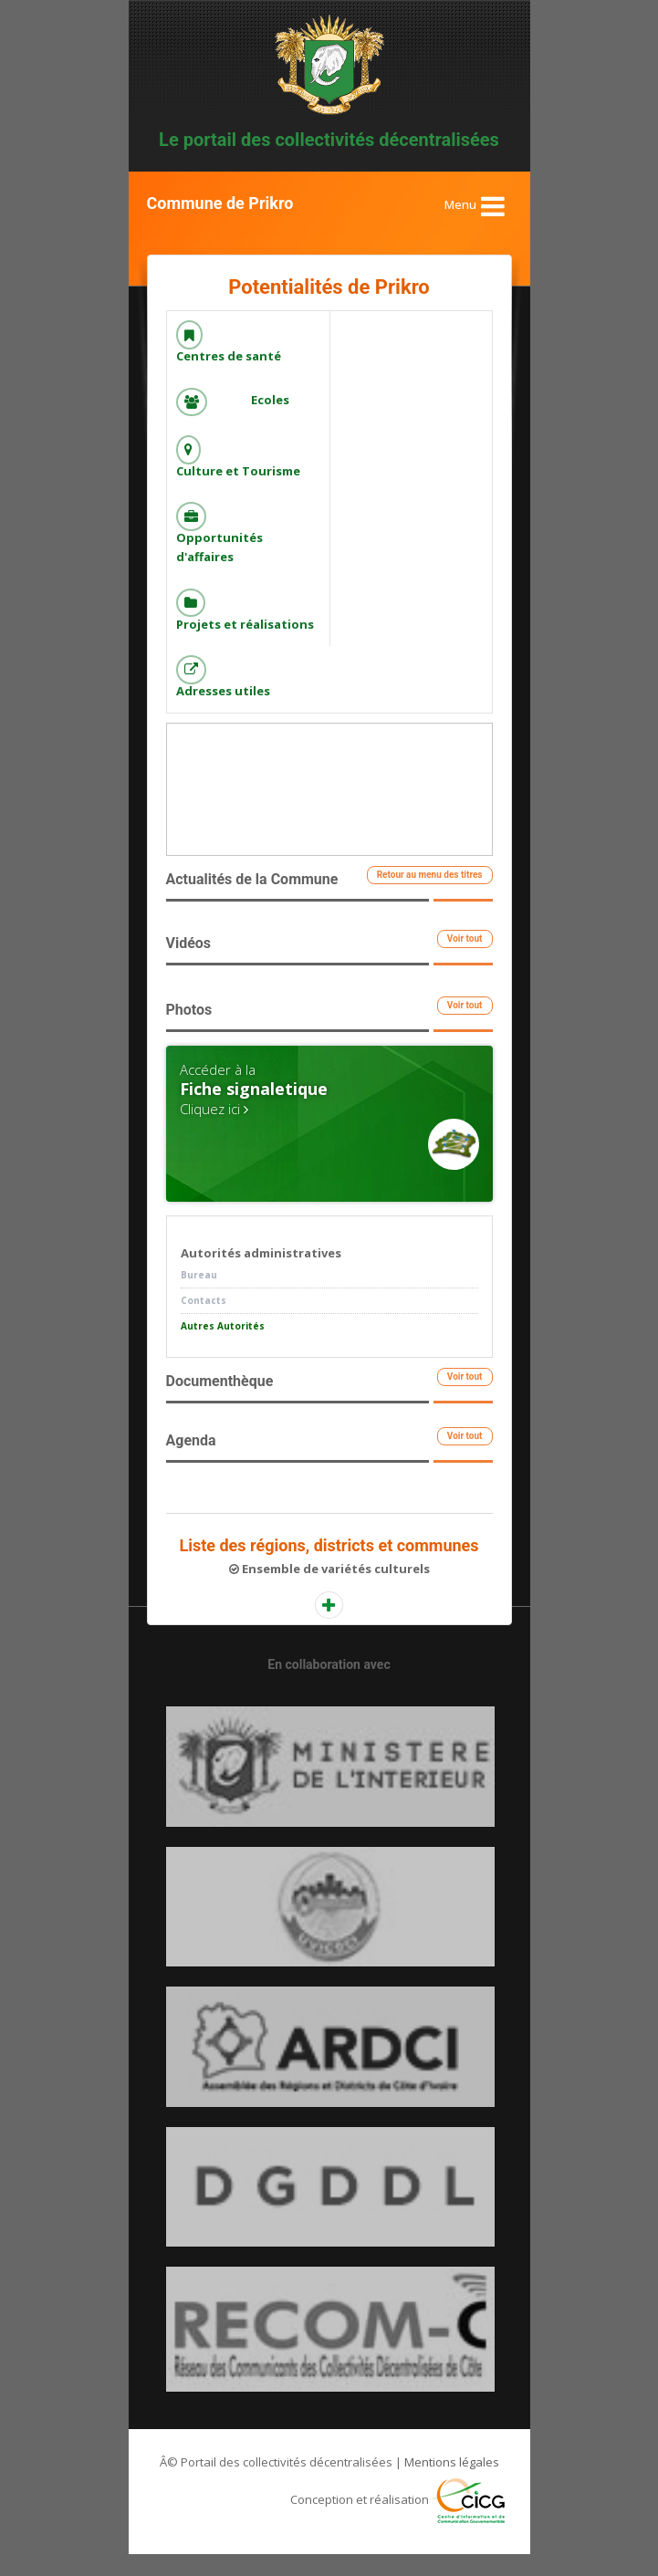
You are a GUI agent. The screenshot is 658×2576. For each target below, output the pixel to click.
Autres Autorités (223, 1347)
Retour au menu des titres (430, 897)
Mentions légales (451, 2484)
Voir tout (465, 960)
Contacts (203, 1322)
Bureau (199, 1296)
